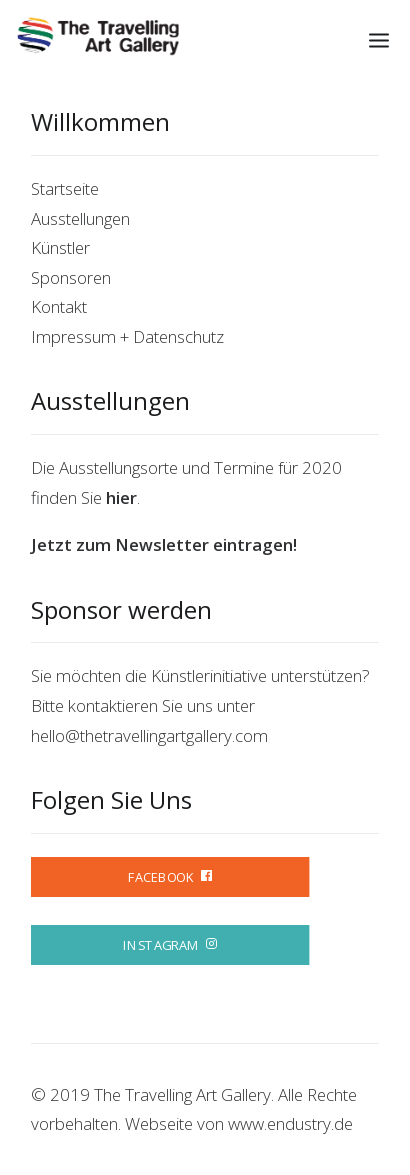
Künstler (60, 247)
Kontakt (59, 306)
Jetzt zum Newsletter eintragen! (164, 544)
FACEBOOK (170, 877)
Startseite (65, 188)
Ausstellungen (80, 218)
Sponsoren (71, 277)
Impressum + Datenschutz (127, 336)
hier (121, 497)
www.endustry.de (290, 1123)
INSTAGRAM (170, 945)
